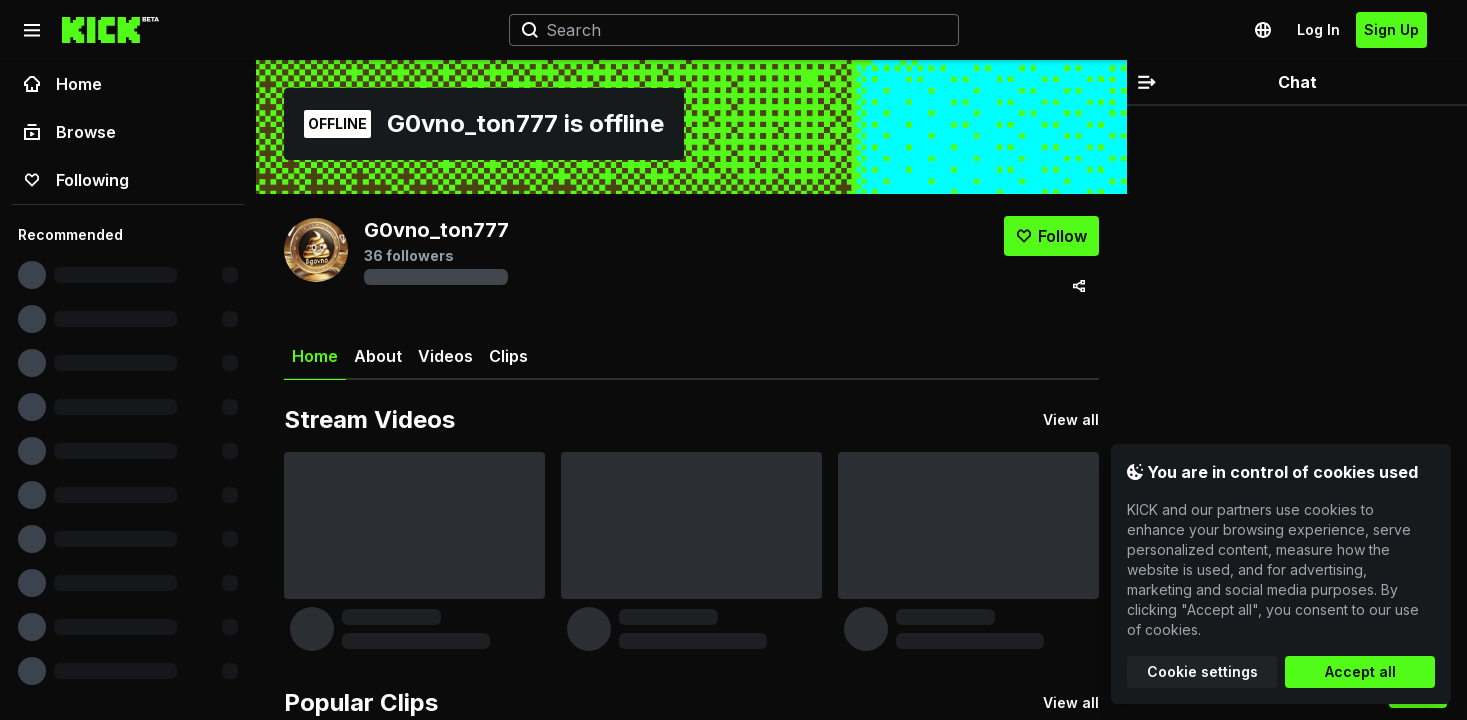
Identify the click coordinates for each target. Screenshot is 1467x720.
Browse (70, 132)
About (378, 356)
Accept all (1360, 671)
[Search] (726, 30)
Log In (1318, 29)
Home (63, 84)
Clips (508, 356)
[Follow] (1051, 236)
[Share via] (1079, 286)
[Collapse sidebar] (32, 30)
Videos (445, 356)
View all (1071, 419)
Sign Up (1391, 29)
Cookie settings (1202, 671)
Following (76, 180)
